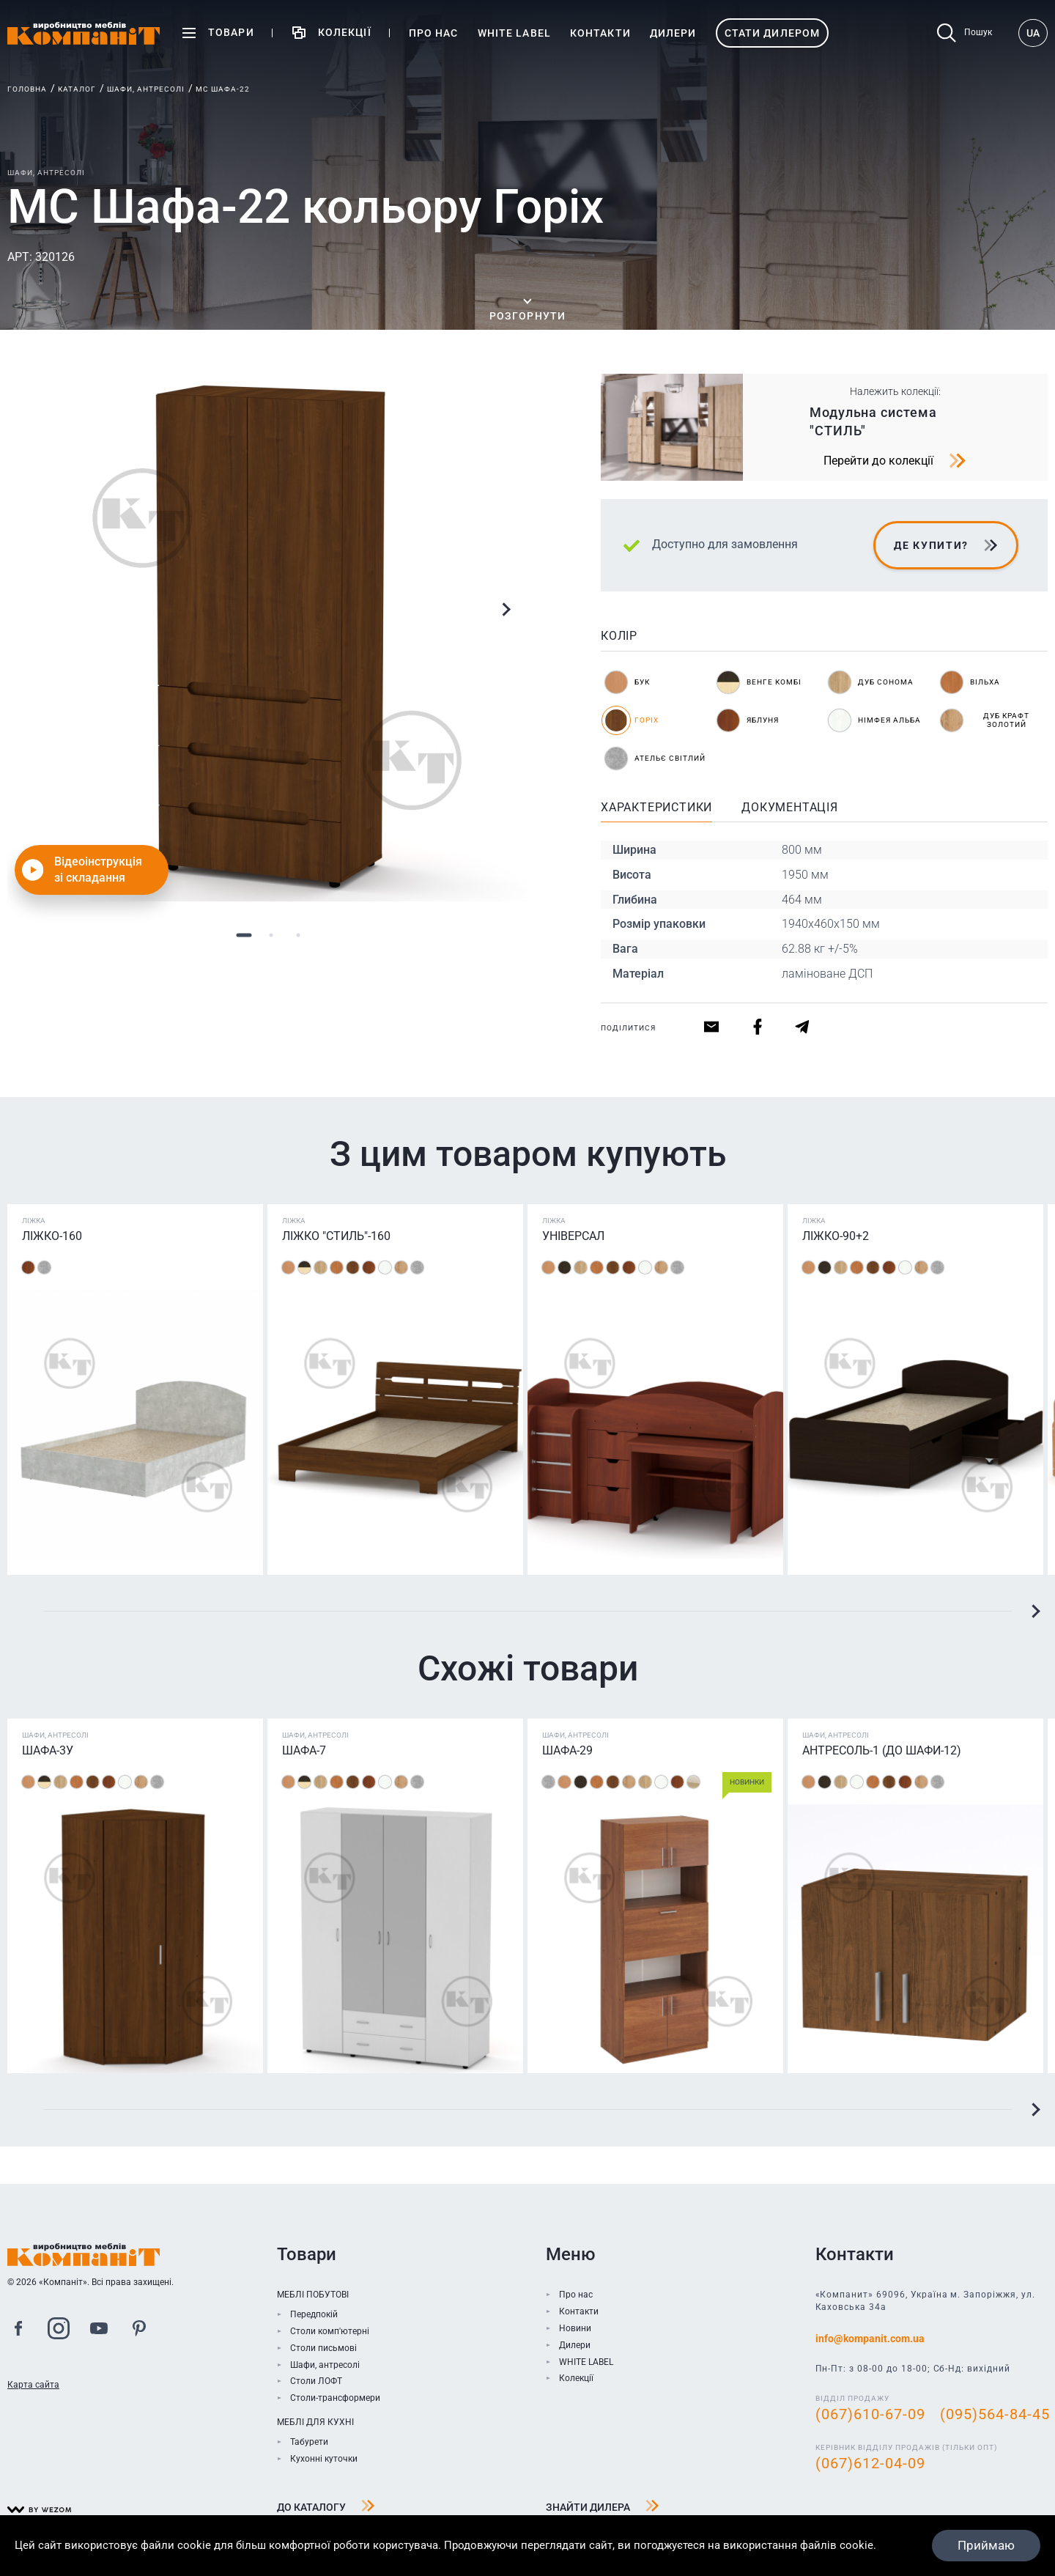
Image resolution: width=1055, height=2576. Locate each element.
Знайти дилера (602, 2507)
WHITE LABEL (586, 2362)
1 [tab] (244, 935)
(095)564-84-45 (995, 2414)
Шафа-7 (304, 1750)
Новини (575, 2328)
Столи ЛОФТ (316, 2381)
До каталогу (326, 2507)
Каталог (77, 89)
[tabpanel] (271, 637)
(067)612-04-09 (870, 2463)
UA (1033, 33)
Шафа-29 (567, 1750)
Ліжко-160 (52, 1236)
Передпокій (314, 2314)
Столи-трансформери (335, 2398)
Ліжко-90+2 (835, 1236)
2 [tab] (271, 935)
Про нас (576, 2294)
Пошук (964, 33)
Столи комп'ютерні (329, 2331)
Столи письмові (323, 2348)
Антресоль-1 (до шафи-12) (881, 1750)
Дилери (575, 2345)
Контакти (579, 2311)
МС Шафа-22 (223, 89)
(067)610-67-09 (870, 2414)
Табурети (309, 2442)
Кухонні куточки (324, 2459)
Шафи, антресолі (146, 89)
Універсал (573, 1236)
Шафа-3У (47, 1750)
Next (505, 609)
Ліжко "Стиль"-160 (336, 1236)
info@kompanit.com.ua (870, 2338)
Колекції (576, 2378)
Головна (27, 89)
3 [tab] (298, 935)
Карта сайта (33, 2385)
